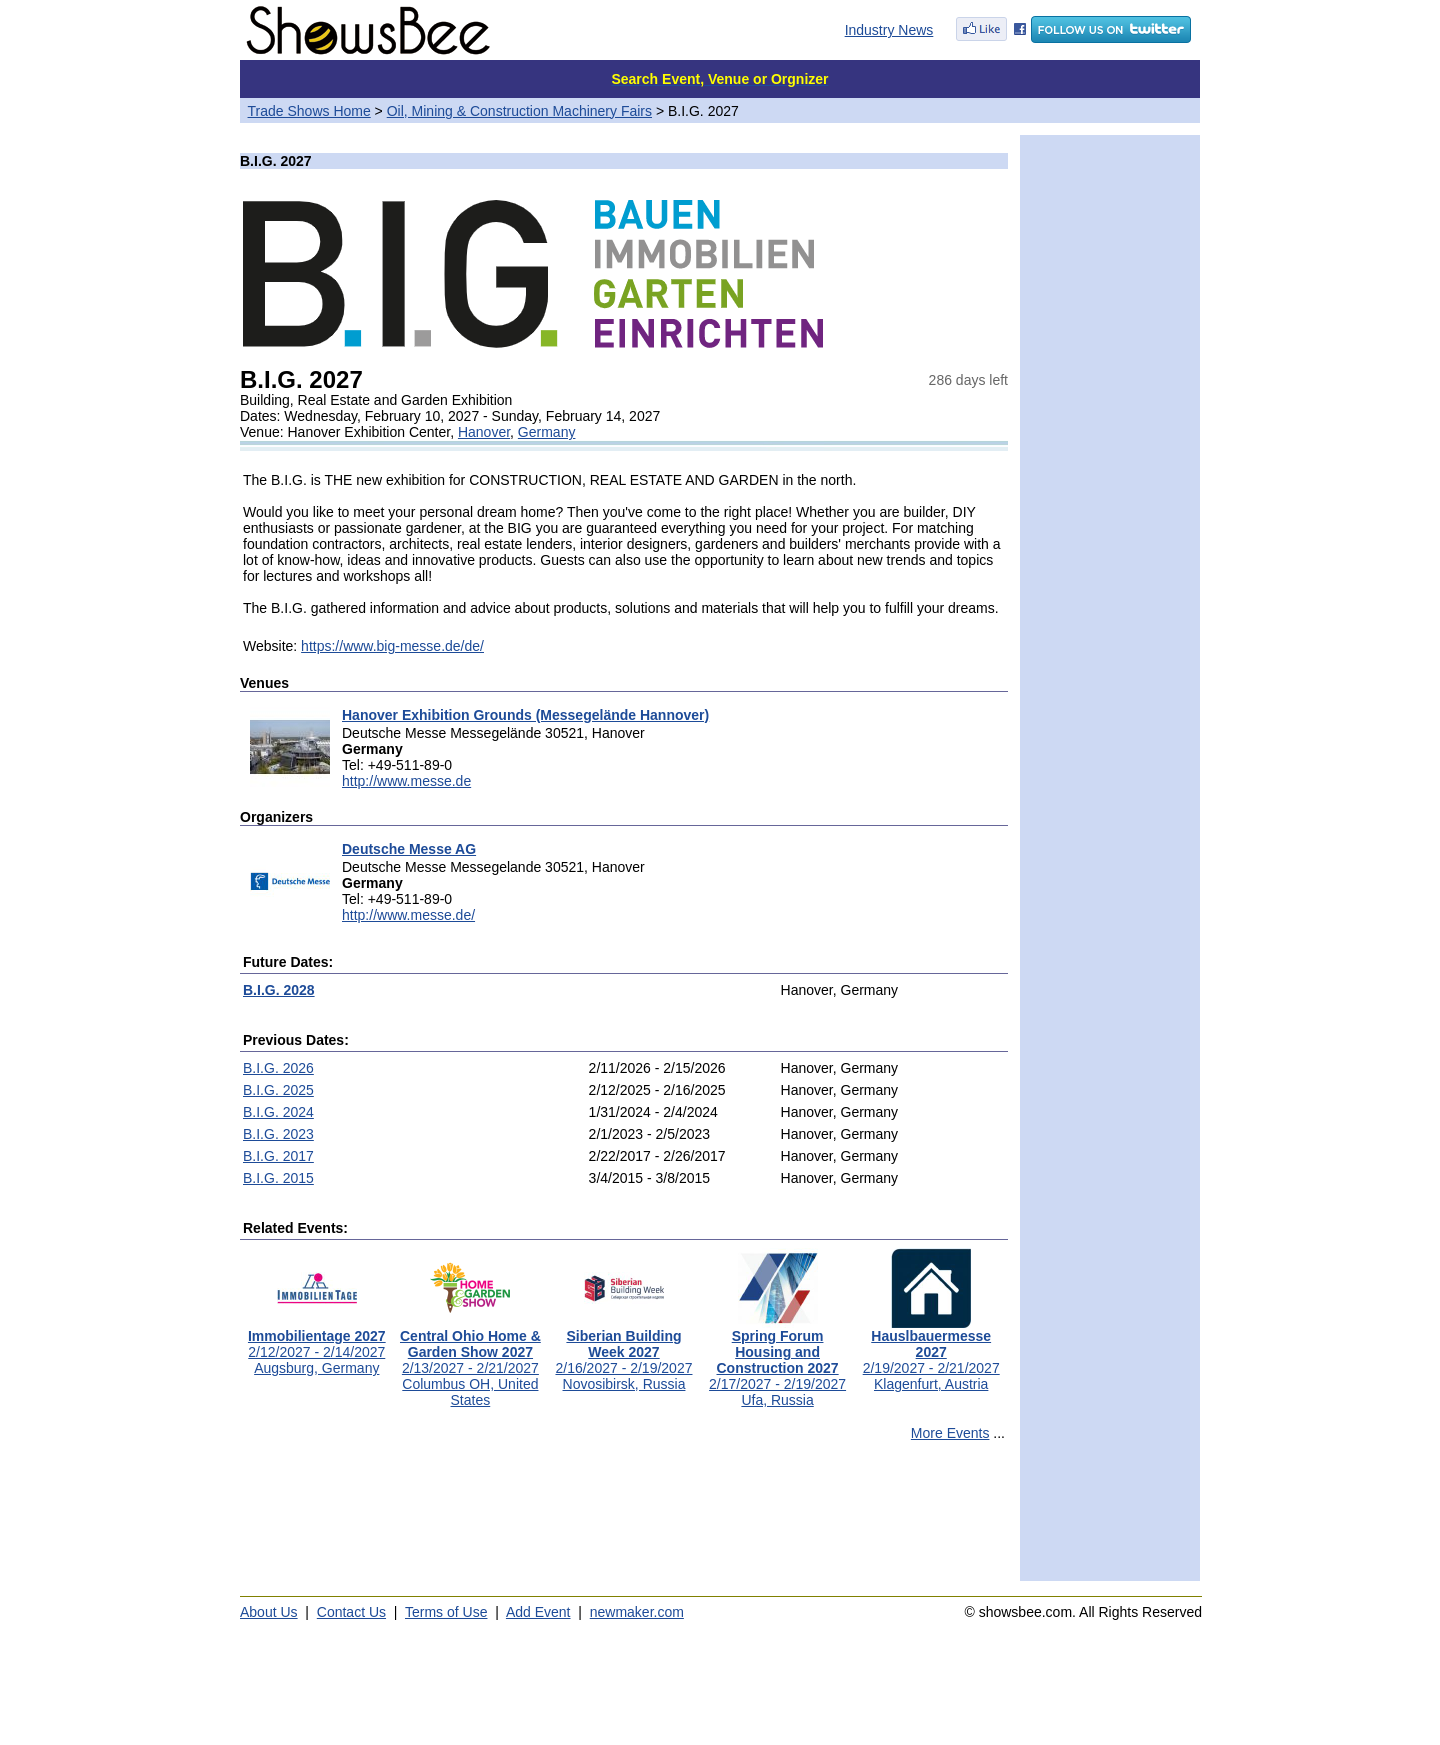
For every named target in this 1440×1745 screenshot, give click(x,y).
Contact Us (351, 1612)
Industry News (889, 30)
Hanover (484, 432)
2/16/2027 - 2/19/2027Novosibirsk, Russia (623, 1353)
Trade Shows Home (309, 111)
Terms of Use (446, 1612)
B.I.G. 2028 (279, 990)
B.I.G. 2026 (278, 1068)
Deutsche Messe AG (409, 849)
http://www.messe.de (406, 781)
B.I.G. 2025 (278, 1090)
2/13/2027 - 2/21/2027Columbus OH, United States (470, 1361)
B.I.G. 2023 (278, 1134)
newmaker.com (637, 1612)
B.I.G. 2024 (278, 1112)
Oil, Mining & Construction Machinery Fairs (519, 111)
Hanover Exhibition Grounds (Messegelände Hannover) (525, 715)
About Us (269, 1612)
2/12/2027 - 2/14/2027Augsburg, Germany (317, 1345)
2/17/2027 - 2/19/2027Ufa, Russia (777, 1361)
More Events (950, 1433)
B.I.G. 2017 (278, 1156)
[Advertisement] (624, 1520)
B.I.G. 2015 (278, 1178)
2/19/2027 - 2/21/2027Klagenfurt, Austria (931, 1353)
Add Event (538, 1612)
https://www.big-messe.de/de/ (392, 646)
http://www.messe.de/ (408, 915)
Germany (547, 432)
